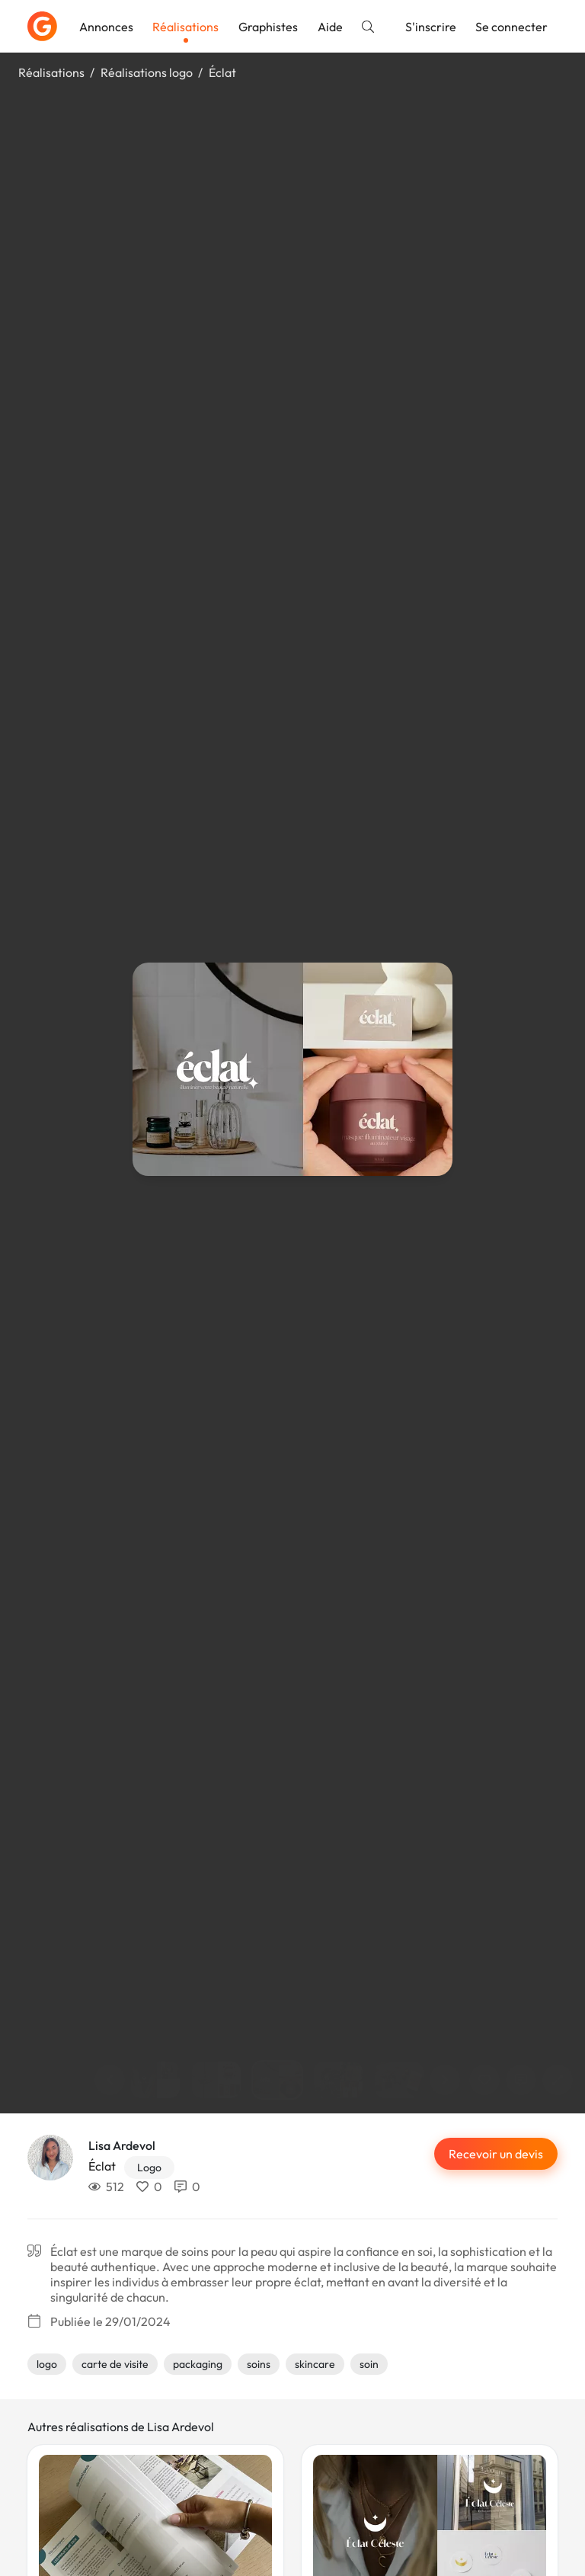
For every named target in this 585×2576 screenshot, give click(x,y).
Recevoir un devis (496, 2153)
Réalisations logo (147, 72)
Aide (330, 26)
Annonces (106, 26)
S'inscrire (430, 26)
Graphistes (268, 26)
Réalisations (185, 26)
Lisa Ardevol (121, 2145)
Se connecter (511, 26)
